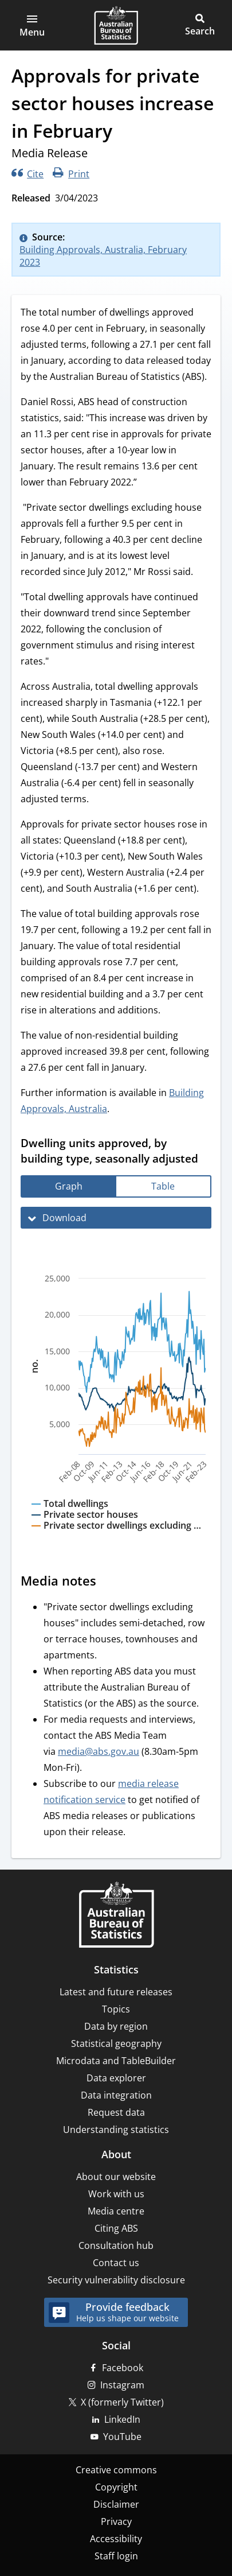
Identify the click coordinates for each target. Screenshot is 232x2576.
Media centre (116, 2211)
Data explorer (116, 2078)
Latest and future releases (116, 1992)
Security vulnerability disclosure (116, 2280)
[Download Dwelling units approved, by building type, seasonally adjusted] (116, 1218)
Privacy (116, 2521)
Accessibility (116, 2538)
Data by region (116, 2026)
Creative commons (116, 2470)
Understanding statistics (116, 2129)
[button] (32, 25)
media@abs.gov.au (98, 1751)
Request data (116, 2112)
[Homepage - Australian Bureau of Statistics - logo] (116, 25)
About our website (116, 2176)
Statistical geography (116, 2043)
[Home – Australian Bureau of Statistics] (116, 1916)
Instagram (122, 2385)
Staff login (116, 2556)
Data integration (116, 2095)
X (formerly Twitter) (122, 2402)
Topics (116, 2009)
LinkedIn (122, 2419)
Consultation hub (116, 2245)
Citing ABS (116, 2228)
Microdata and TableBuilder (116, 2060)
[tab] (69, 1186)
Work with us (116, 2194)
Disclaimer (116, 2504)
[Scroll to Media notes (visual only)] (107, 1582)
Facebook (122, 2367)
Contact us (116, 2262)
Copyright (116, 2487)
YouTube (122, 2436)
